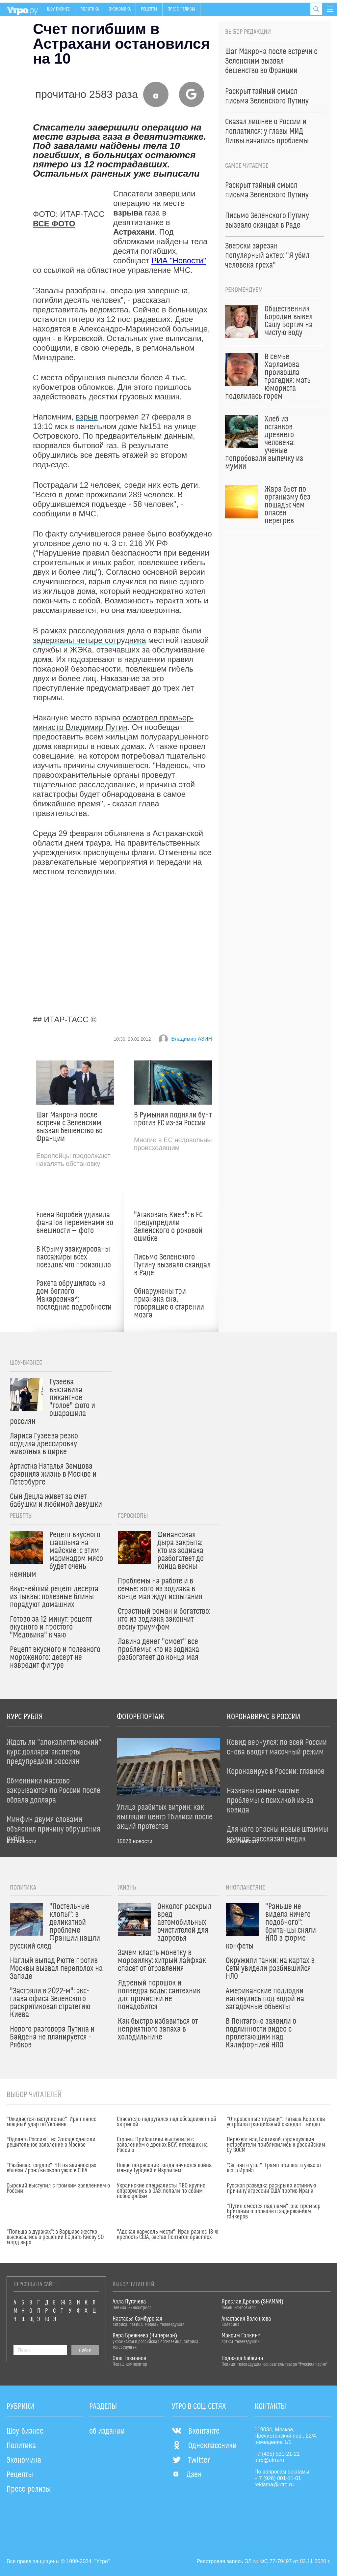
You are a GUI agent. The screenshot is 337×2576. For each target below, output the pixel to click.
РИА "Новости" (178, 260)
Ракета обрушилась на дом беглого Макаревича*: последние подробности (74, 1295)
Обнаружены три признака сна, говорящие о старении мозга (169, 1303)
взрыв (87, 416)
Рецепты (149, 9)
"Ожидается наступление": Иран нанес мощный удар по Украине (51, 2122)
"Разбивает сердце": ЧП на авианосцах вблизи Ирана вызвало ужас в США (51, 2168)
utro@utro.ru (269, 2460)
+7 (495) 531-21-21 (276, 2454)
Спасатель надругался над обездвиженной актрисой (166, 2122)
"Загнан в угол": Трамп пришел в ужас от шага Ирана (274, 2168)
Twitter (191, 2460)
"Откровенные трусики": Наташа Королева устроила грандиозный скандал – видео (276, 2122)
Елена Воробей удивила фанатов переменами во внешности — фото (74, 1222)
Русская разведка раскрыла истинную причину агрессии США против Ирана (271, 2188)
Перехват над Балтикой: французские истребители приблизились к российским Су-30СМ (276, 2145)
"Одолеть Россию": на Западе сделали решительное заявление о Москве (51, 2142)
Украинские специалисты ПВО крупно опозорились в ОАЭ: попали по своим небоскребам (161, 2191)
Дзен (187, 2474)
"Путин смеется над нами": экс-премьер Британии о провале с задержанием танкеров (274, 2211)
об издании (107, 2431)
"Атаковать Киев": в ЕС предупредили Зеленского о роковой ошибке (168, 1226)
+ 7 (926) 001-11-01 (277, 2478)
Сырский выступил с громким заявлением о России (58, 2188)
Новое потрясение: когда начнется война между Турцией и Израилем (164, 2168)
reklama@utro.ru (274, 2484)
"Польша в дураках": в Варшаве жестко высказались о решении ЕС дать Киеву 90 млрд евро (55, 2237)
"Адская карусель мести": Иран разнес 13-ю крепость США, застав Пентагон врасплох (168, 2234)
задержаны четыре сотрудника (89, 640)
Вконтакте (196, 2431)
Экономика (120, 9)
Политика (89, 9)
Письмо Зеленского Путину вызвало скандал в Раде (172, 1265)
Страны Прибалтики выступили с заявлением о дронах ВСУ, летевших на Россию (162, 2145)
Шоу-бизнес (58, 9)
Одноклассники (204, 2445)
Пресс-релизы (181, 9)
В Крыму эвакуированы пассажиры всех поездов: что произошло (73, 1257)
